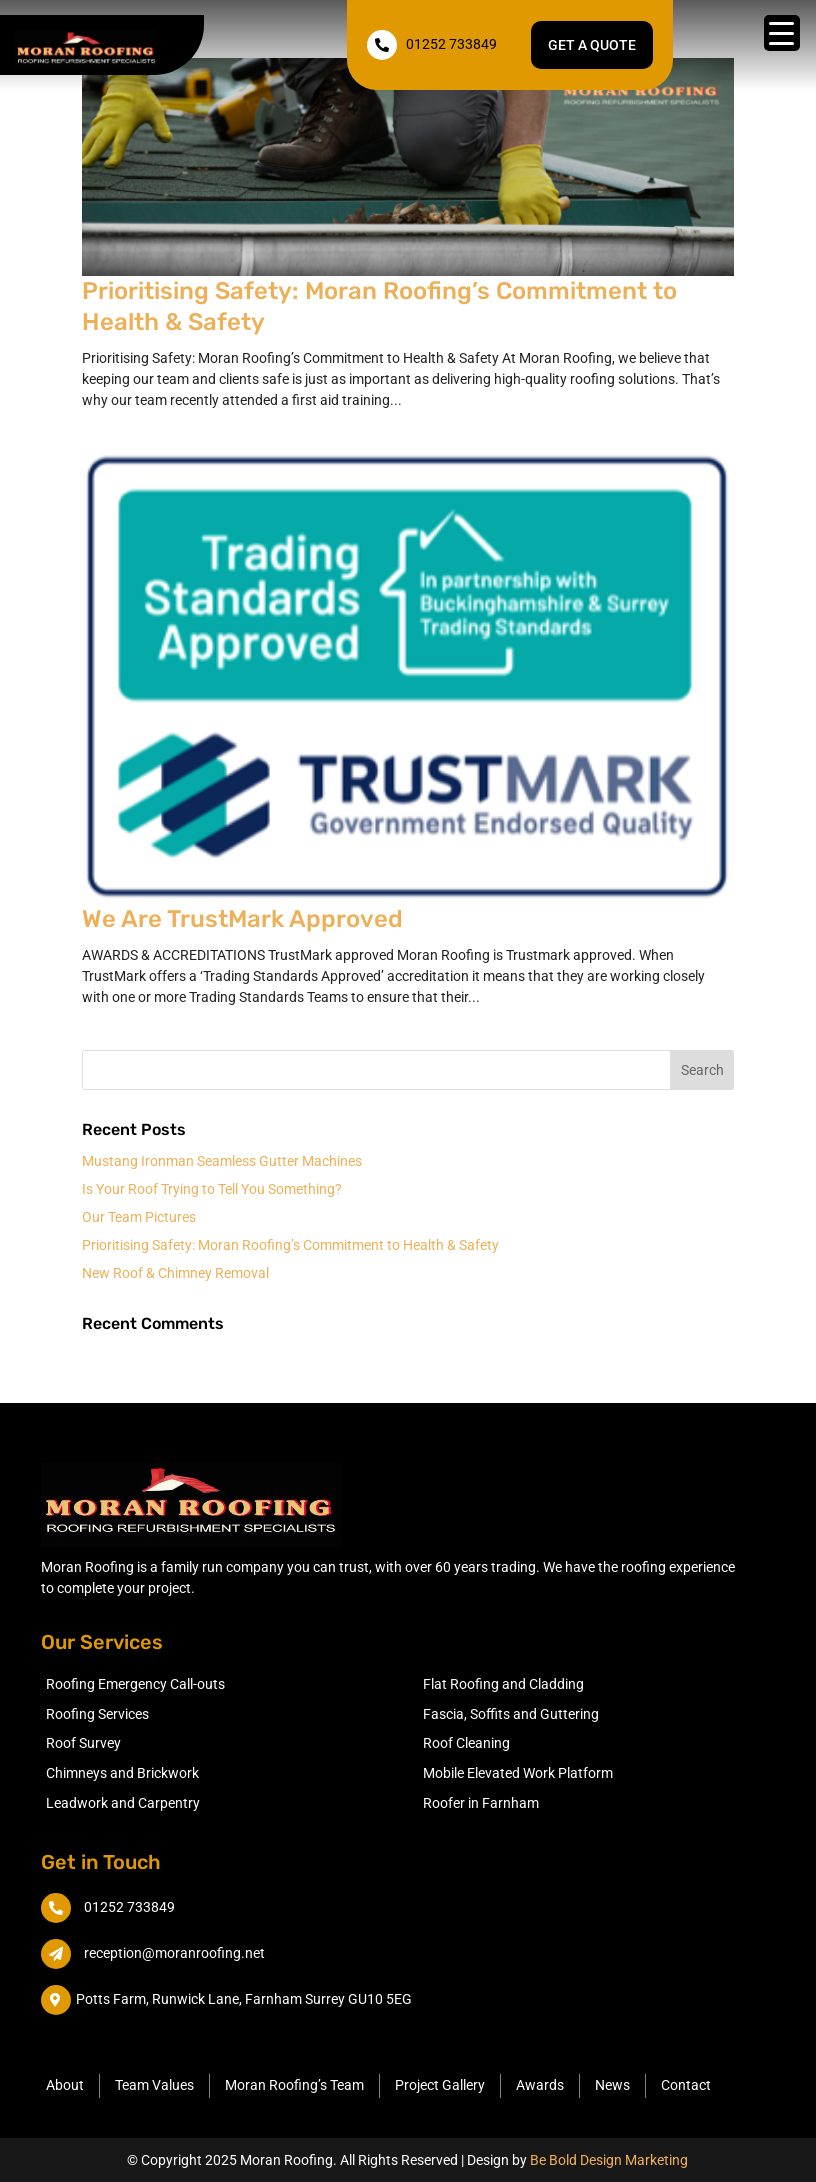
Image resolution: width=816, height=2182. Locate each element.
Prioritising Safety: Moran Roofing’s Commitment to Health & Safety (290, 1245)
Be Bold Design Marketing (609, 2160)
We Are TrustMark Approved (242, 919)
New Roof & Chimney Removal (175, 1273)
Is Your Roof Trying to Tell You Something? (212, 1189)
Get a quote (592, 45)
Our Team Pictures (139, 1217)
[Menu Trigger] (782, 33)
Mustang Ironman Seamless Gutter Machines (222, 1161)
